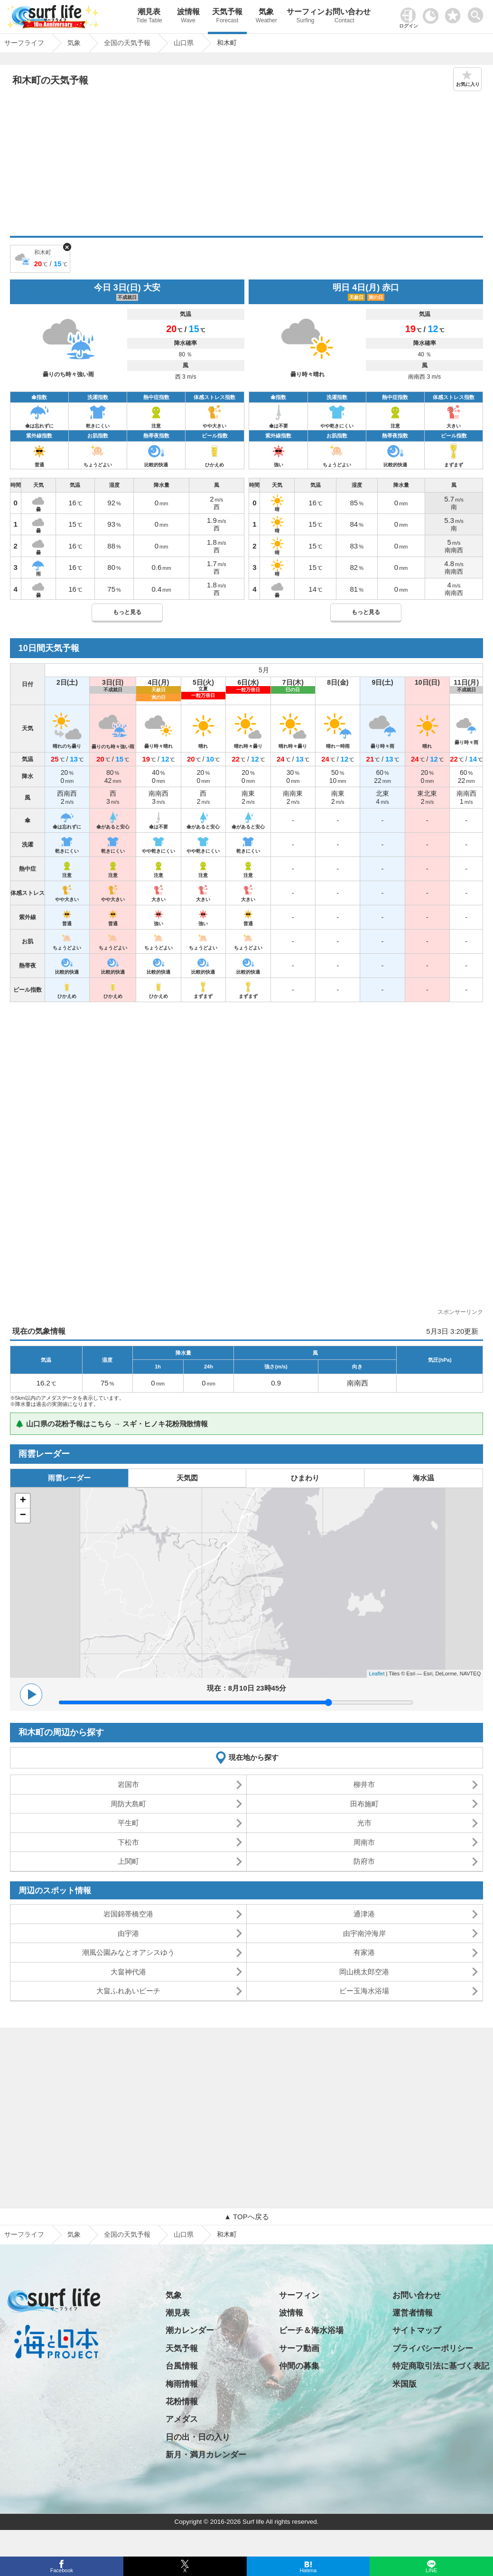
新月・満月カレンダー (206, 2454)
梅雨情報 (182, 2384)
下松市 (128, 1842)
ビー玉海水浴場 (364, 1991)
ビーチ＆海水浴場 (311, 2330)
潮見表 (149, 17)
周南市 (364, 1842)
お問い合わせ (344, 17)
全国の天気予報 (127, 2234)
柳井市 (364, 1784)
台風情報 (182, 2366)
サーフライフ (24, 2234)
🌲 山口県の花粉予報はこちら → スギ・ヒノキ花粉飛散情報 (111, 1424)
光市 (364, 1823)
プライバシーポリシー (432, 2348)
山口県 (184, 2234)
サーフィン (305, 17)
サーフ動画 (299, 2348)
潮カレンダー (190, 2330)
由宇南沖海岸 (364, 1933)
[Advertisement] (246, 164)
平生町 (128, 1823)
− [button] (23, 1515)
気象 (266, 17)
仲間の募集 (299, 2366)
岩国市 (128, 1784)
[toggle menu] (478, 12)
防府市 (364, 1861)
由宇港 (128, 1933)
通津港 (364, 1914)
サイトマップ (416, 2330)
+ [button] (23, 1501)
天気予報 (227, 17)
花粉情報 (182, 2401)
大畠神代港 (128, 1972)
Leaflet (377, 1673)
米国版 (404, 2384)
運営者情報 (412, 2312)
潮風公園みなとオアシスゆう (128, 1952)
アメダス (182, 2419)
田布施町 (364, 1804)
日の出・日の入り (198, 2437)
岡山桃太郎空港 (364, 1972)
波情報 (188, 17)
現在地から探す (254, 1757)
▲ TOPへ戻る (246, 2217)
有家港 (364, 1952)
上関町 (128, 1861)
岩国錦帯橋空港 (128, 1914)
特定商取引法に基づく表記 (440, 2366)
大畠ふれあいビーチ (128, 1991)
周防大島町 (128, 1804)
